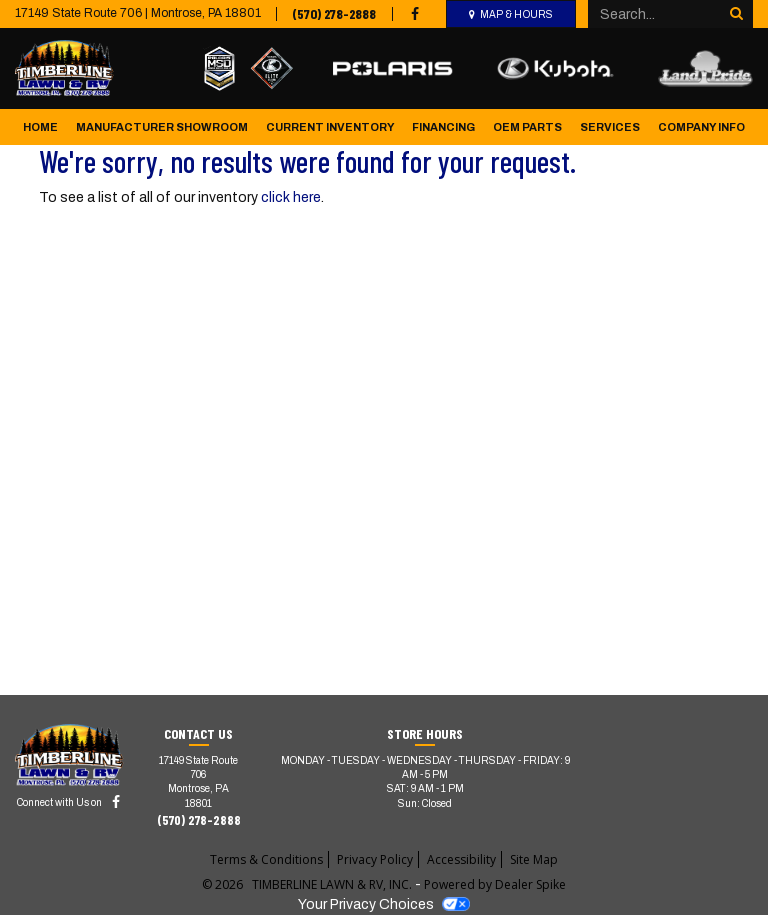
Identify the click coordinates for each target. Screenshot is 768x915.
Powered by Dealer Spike (495, 884)
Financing (443, 127)
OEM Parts (527, 127)
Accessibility (461, 859)
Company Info (701, 127)
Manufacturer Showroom (162, 127)
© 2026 (227, 884)
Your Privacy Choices (384, 904)
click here (291, 197)
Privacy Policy (375, 859)
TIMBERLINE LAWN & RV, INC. (333, 884)
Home (40, 127)
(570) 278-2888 (334, 13)
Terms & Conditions (266, 859)
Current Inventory (330, 127)
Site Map (534, 859)
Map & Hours (517, 14)
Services (610, 127)
